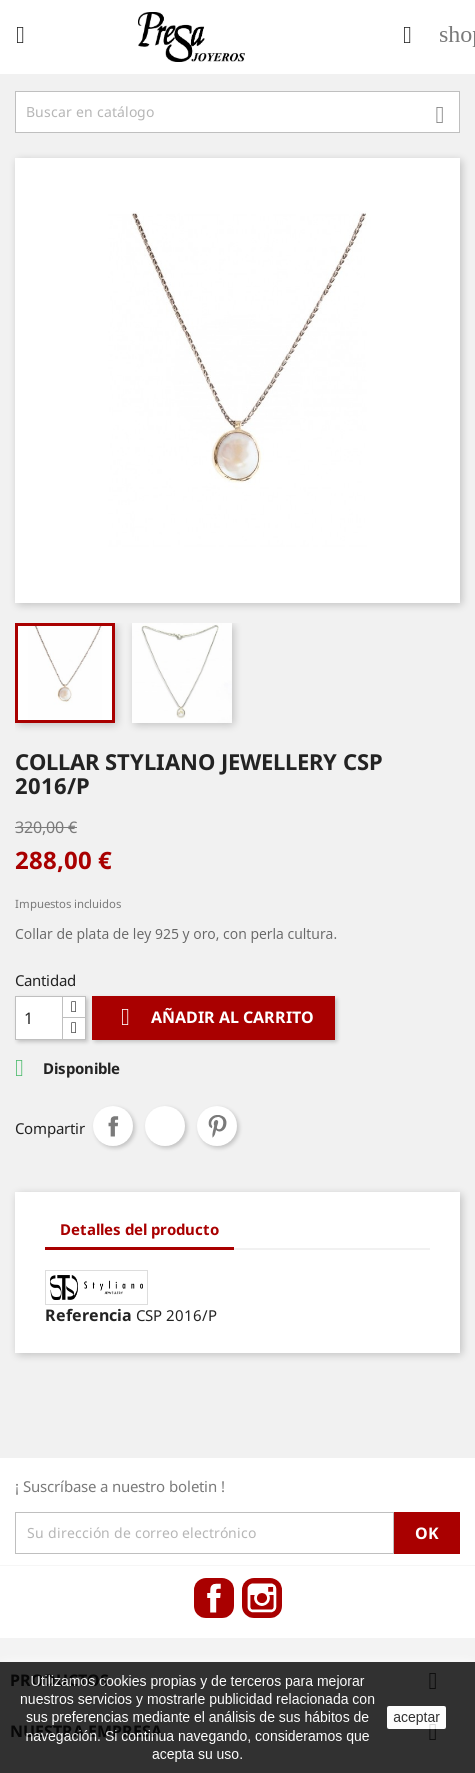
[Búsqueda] (237, 112)
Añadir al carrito (213, 1017)
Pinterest (217, 1126)
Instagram (262, 1598)
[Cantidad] (39, 1018)
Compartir (113, 1126)
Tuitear (165, 1126)
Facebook (214, 1598)
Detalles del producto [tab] (139, 1229)
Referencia (88, 1315)
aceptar (416, 1717)
